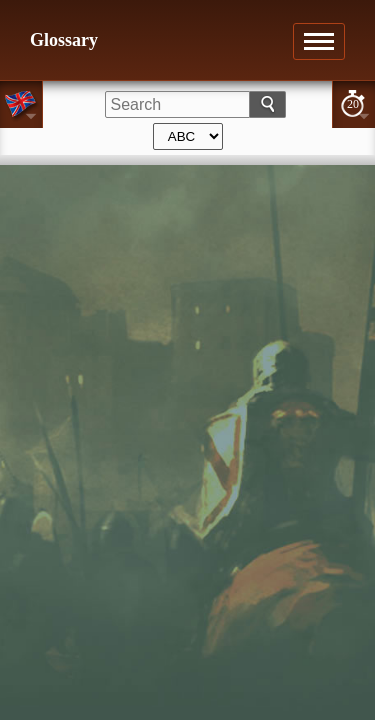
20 (353, 104)
